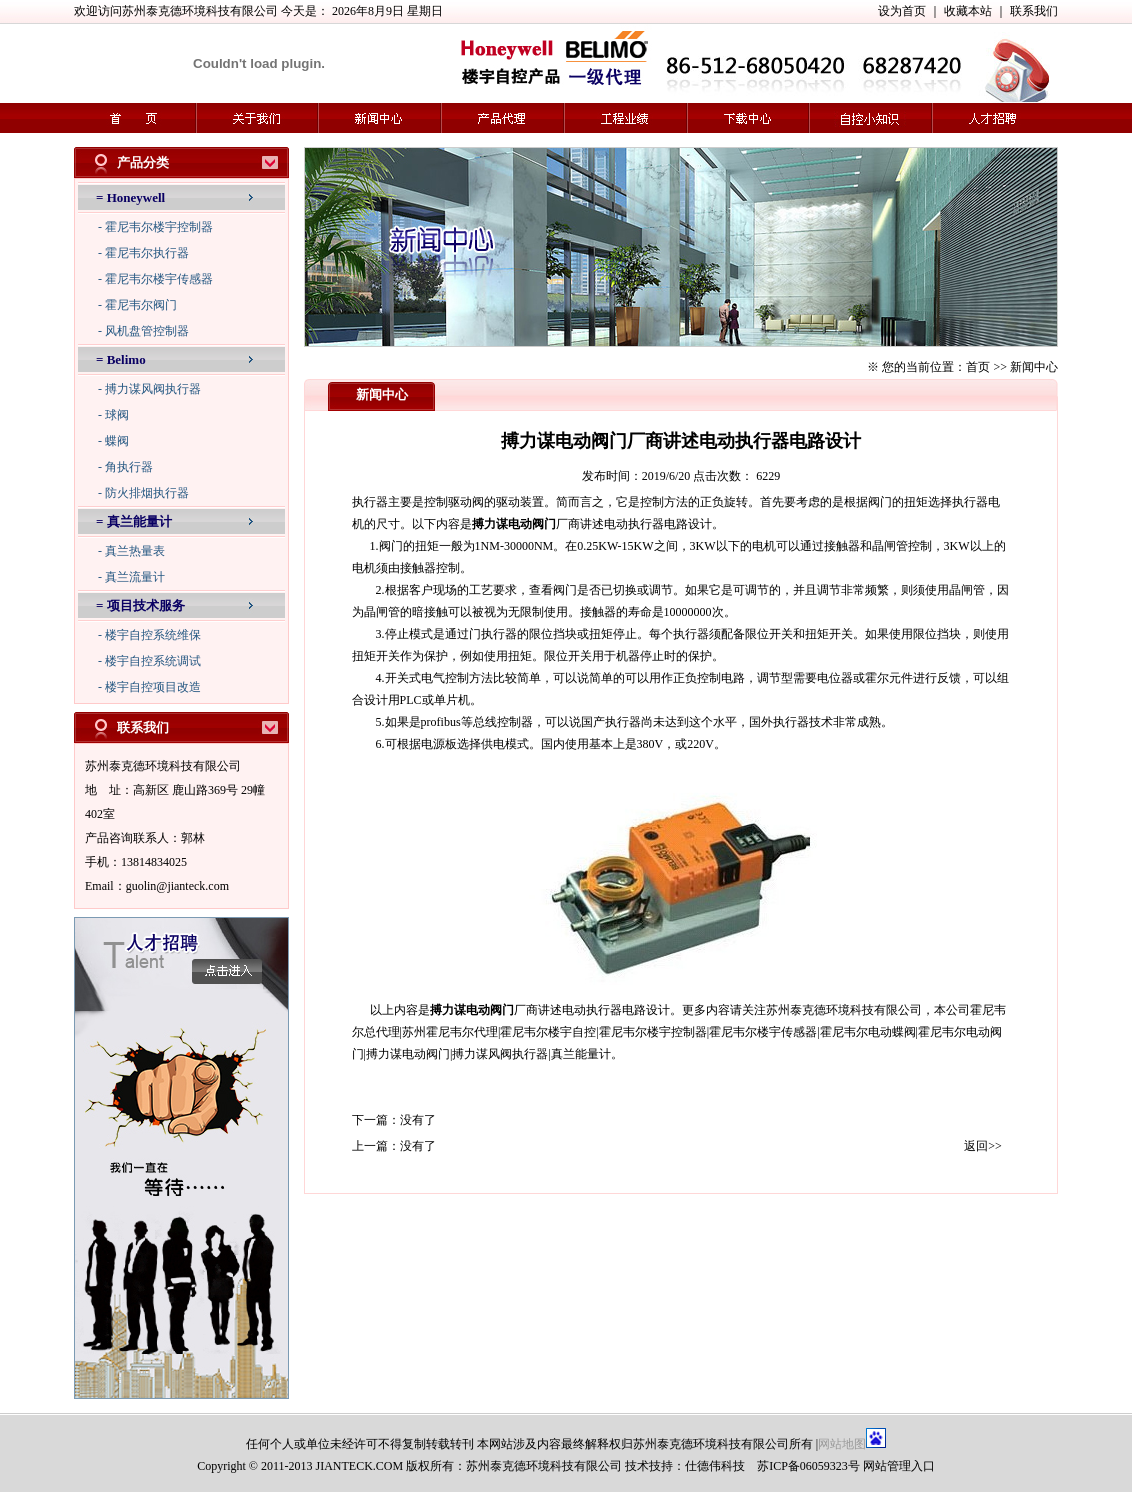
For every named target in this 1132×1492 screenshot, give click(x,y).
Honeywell (136, 197)
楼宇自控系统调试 (153, 661)
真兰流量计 (135, 577)
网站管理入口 (899, 1466)
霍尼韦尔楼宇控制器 (159, 227)
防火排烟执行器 (147, 493)
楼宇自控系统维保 (153, 635)
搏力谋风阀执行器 (153, 389)
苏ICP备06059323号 (808, 1466)
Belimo (126, 359)
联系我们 (1034, 11)
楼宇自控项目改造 (153, 687)
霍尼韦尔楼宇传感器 (159, 279)
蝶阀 (117, 441)
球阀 (117, 415)
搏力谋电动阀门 (514, 524)
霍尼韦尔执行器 (147, 253)
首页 (978, 367)
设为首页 (902, 11)
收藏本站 (968, 11)
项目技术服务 (146, 605)
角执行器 (129, 467)
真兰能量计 (139, 521)
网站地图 (842, 1444)
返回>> (983, 1146)
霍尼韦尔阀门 (141, 305)
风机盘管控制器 (147, 331)
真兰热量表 (135, 551)
